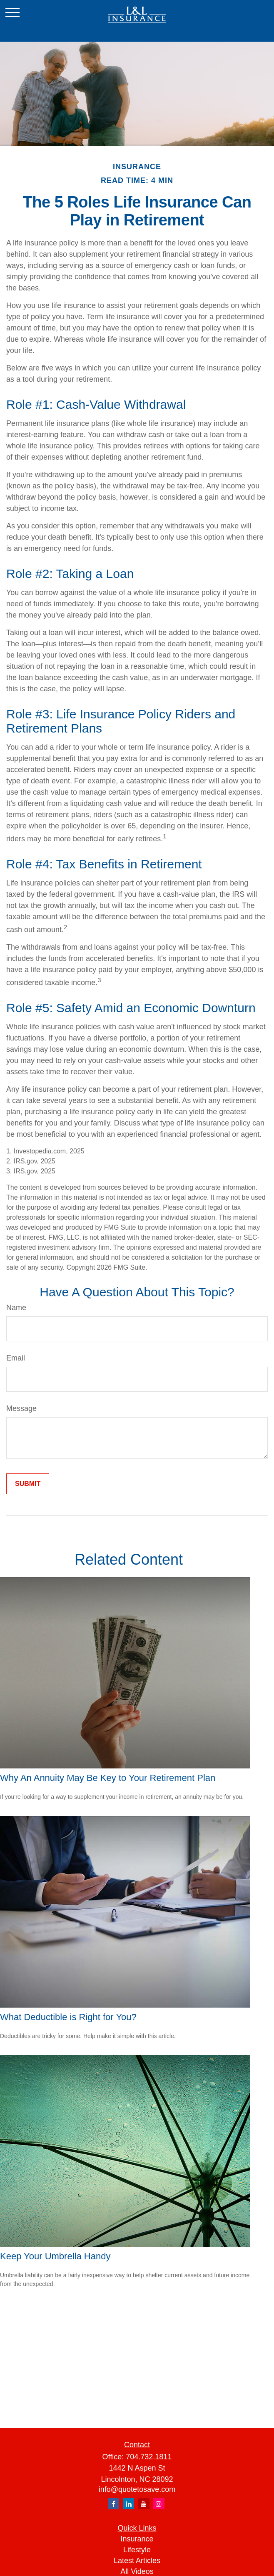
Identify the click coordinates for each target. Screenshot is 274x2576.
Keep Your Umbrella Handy (55, 2256)
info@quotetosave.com (137, 2489)
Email (15, 1358)
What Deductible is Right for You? (68, 2017)
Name (16, 1307)
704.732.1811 (149, 2457)
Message (21, 1408)
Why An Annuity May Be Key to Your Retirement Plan (107, 1778)
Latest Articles (137, 2560)
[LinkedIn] (128, 2503)
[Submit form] (27, 1483)
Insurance (136, 2539)
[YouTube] (143, 2503)
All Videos (137, 2571)
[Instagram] (158, 2503)
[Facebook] (113, 2503)
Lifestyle (137, 2550)
